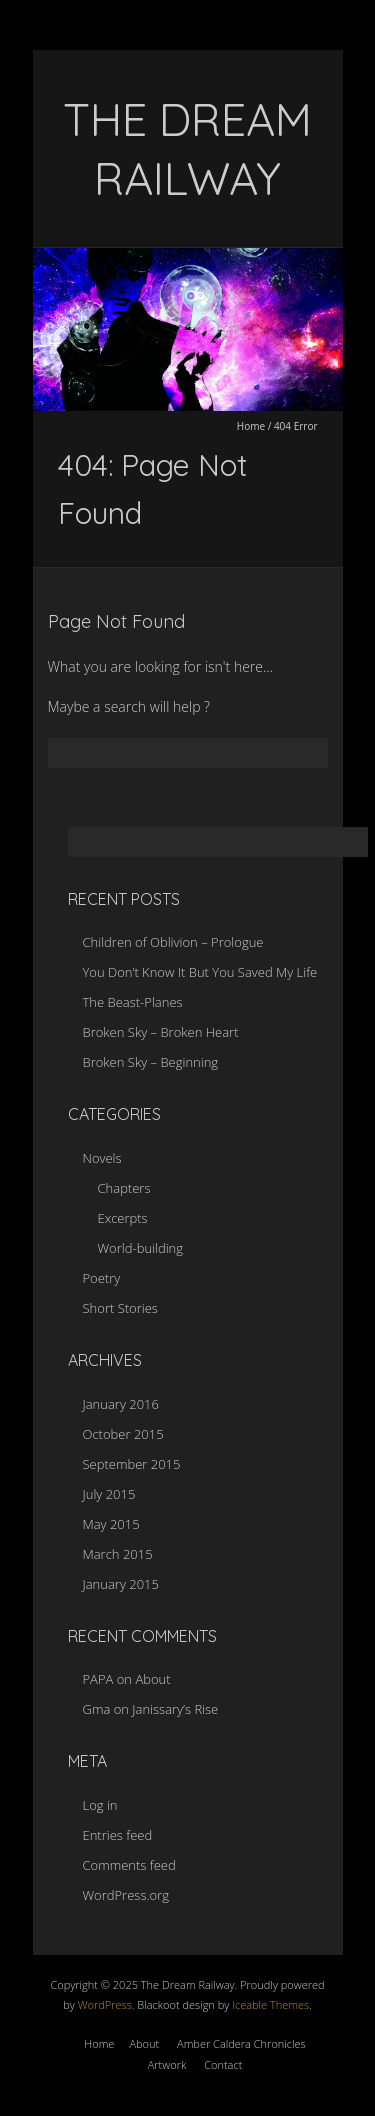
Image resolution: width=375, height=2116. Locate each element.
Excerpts (123, 1218)
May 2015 (111, 1524)
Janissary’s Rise (175, 1709)
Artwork (167, 2064)
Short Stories (120, 1308)
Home (251, 426)
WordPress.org (126, 1895)
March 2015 (118, 1554)
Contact (223, 2064)
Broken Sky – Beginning (151, 1062)
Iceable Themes (270, 2004)
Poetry (102, 1278)
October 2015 (123, 1434)
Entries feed (118, 1835)
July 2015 (109, 1494)
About (152, 1679)
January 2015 (121, 1584)
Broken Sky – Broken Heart (161, 1032)
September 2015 (132, 1464)
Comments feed (129, 1865)
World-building (141, 1248)
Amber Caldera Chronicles (241, 2043)
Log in (100, 1805)
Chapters (124, 1188)
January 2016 (121, 1404)
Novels (102, 1158)
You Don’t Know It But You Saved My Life (200, 972)
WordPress (103, 2004)
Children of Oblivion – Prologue (173, 942)
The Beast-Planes (133, 1002)
